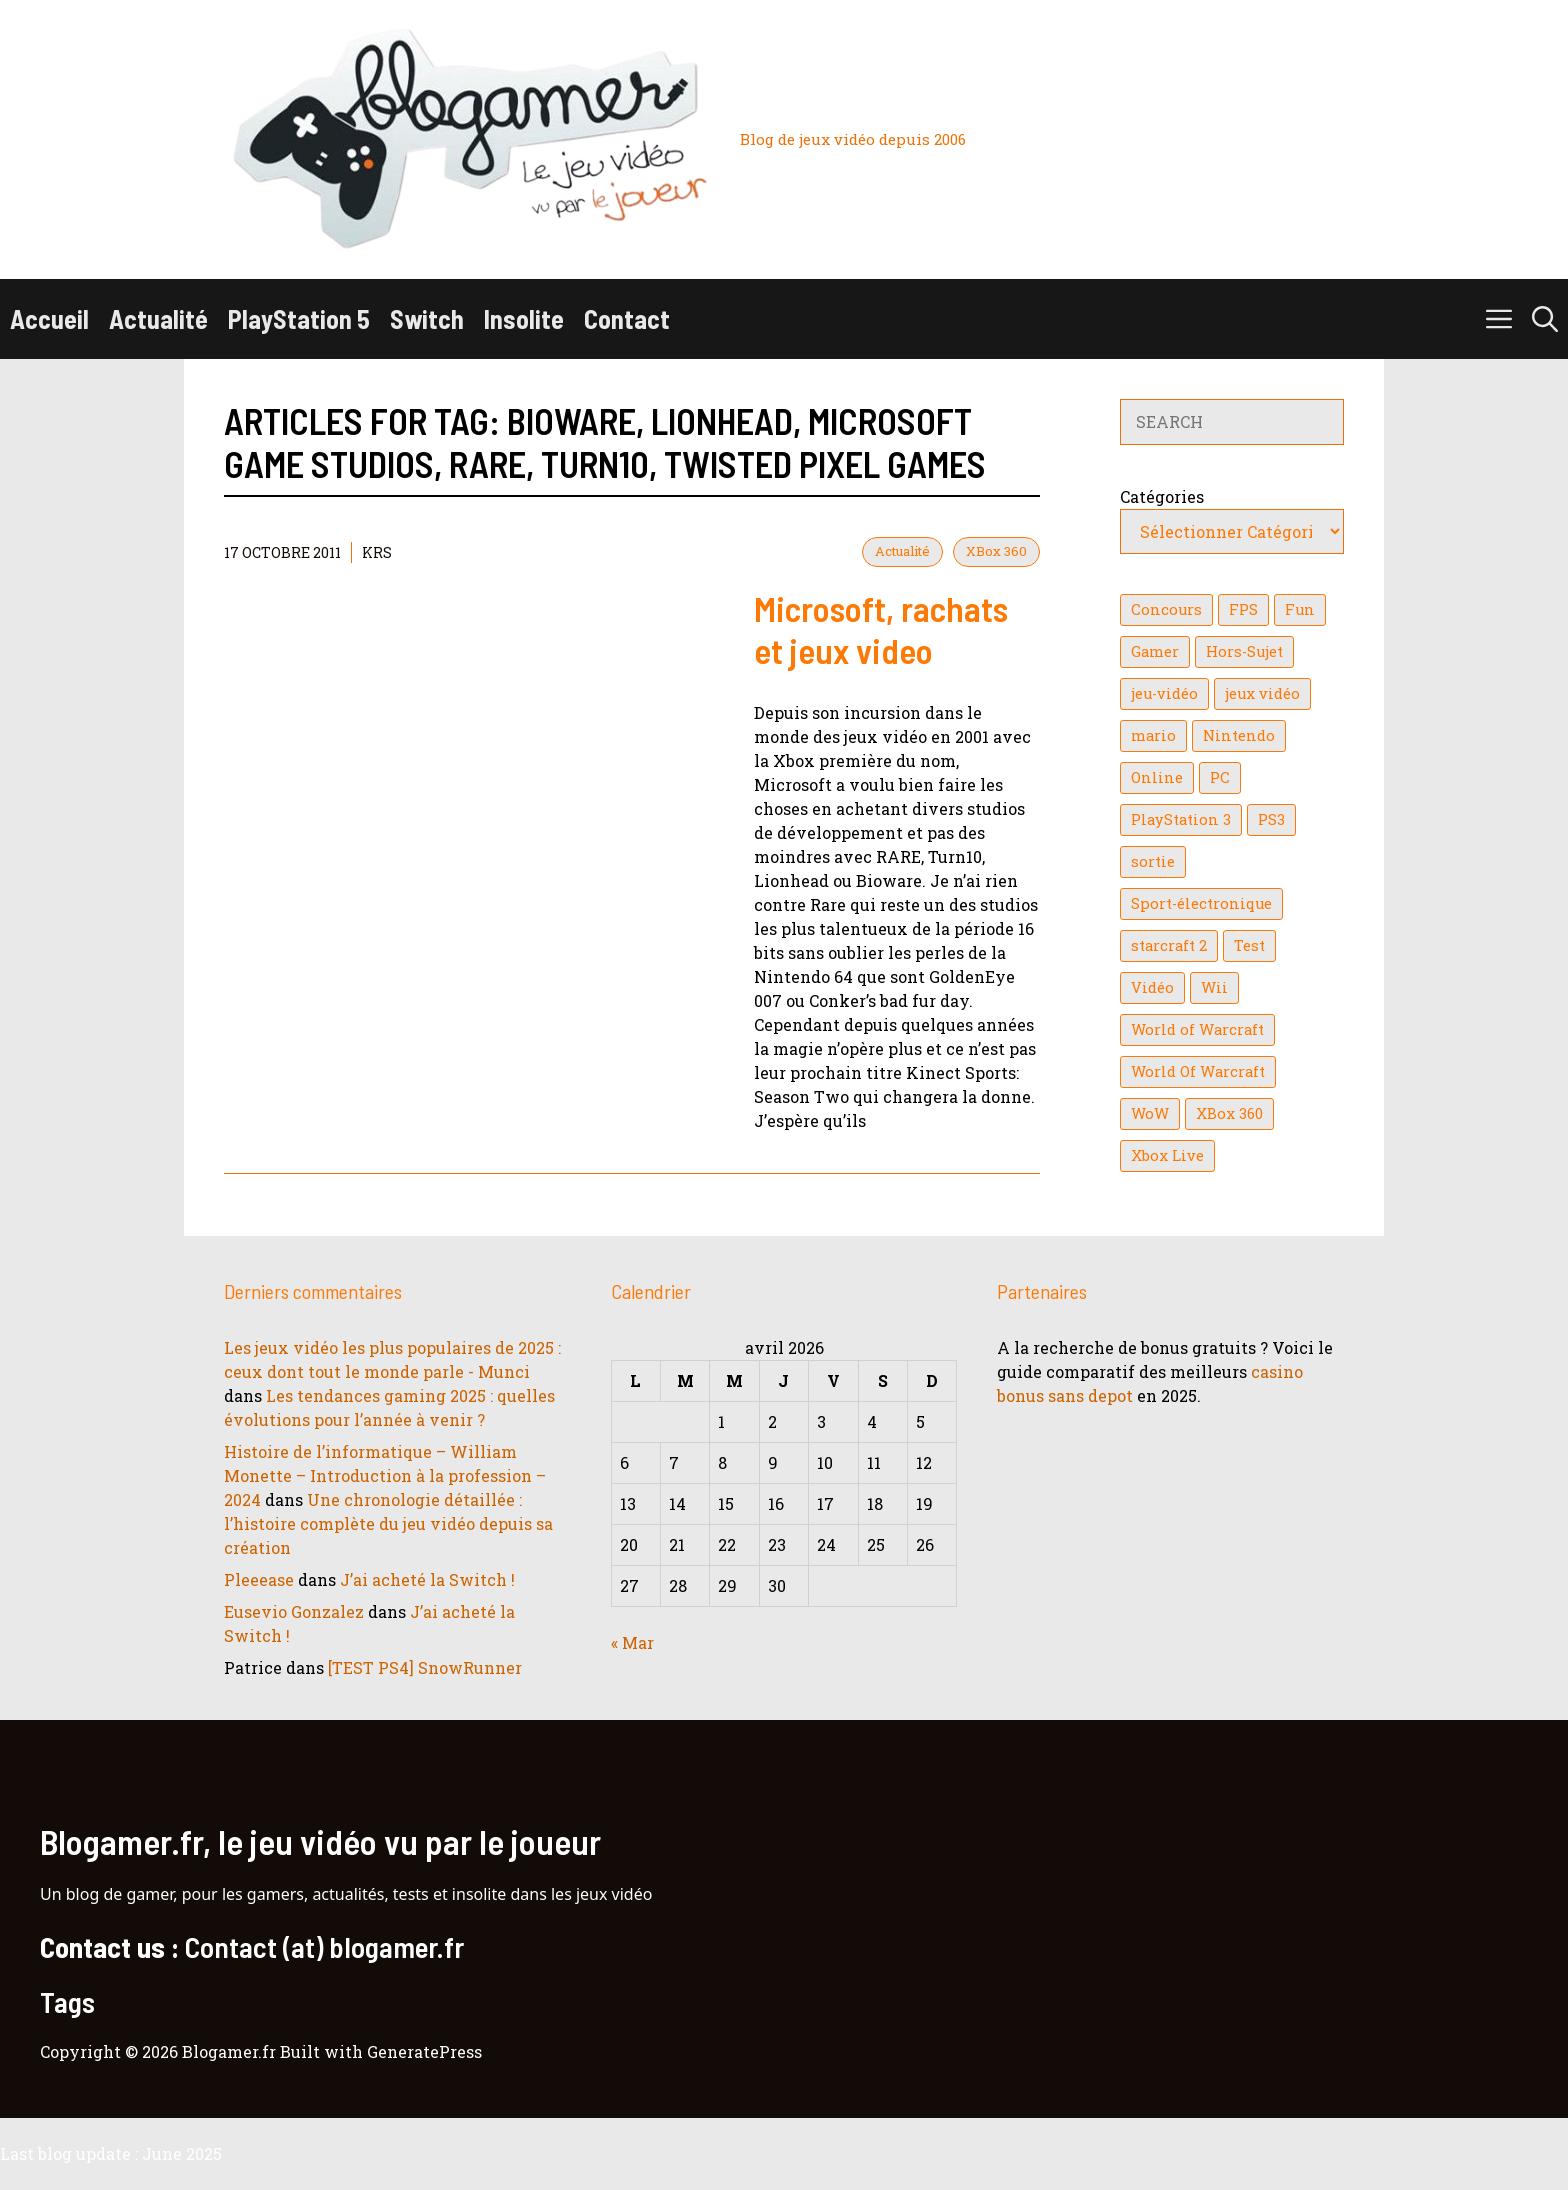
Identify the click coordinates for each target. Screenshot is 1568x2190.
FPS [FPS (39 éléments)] (1243, 609)
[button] (1545, 319)
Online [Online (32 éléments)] (1157, 777)
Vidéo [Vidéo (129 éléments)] (1152, 987)
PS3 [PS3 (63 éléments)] (1271, 819)
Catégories (1162, 496)
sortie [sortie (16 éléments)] (1153, 861)
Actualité (158, 318)
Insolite (524, 318)
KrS (377, 552)
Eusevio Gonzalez (294, 1611)
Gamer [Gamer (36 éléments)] (1155, 651)
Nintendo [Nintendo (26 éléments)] (1239, 735)
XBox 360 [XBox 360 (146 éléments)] (1229, 1113)
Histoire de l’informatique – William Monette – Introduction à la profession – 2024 (385, 1475)
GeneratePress (424, 2051)
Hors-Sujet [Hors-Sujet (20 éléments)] (1244, 651)
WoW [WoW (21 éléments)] (1150, 1113)
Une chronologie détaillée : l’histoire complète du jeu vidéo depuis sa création (388, 1523)
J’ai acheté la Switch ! (427, 1579)
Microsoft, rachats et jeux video (881, 629)
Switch (427, 318)
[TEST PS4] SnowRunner (425, 1667)
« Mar (632, 1642)
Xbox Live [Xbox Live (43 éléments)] (1167, 1155)
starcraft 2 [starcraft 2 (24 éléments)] (1169, 945)
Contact (627, 318)
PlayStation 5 (299, 318)
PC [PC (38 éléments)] (1220, 777)
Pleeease (259, 1579)
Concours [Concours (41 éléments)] (1166, 609)
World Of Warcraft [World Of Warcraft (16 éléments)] (1198, 1071)
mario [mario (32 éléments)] (1153, 735)
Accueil (49, 318)
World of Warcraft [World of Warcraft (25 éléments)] (1197, 1029)
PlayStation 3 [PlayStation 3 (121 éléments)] (1181, 819)
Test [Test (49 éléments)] (1249, 945)
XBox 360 (996, 551)
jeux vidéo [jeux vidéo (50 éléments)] (1262, 693)
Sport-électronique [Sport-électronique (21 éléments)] (1201, 903)
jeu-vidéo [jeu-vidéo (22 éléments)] (1164, 693)
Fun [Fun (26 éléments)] (1300, 609)
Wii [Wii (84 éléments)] (1214, 987)
